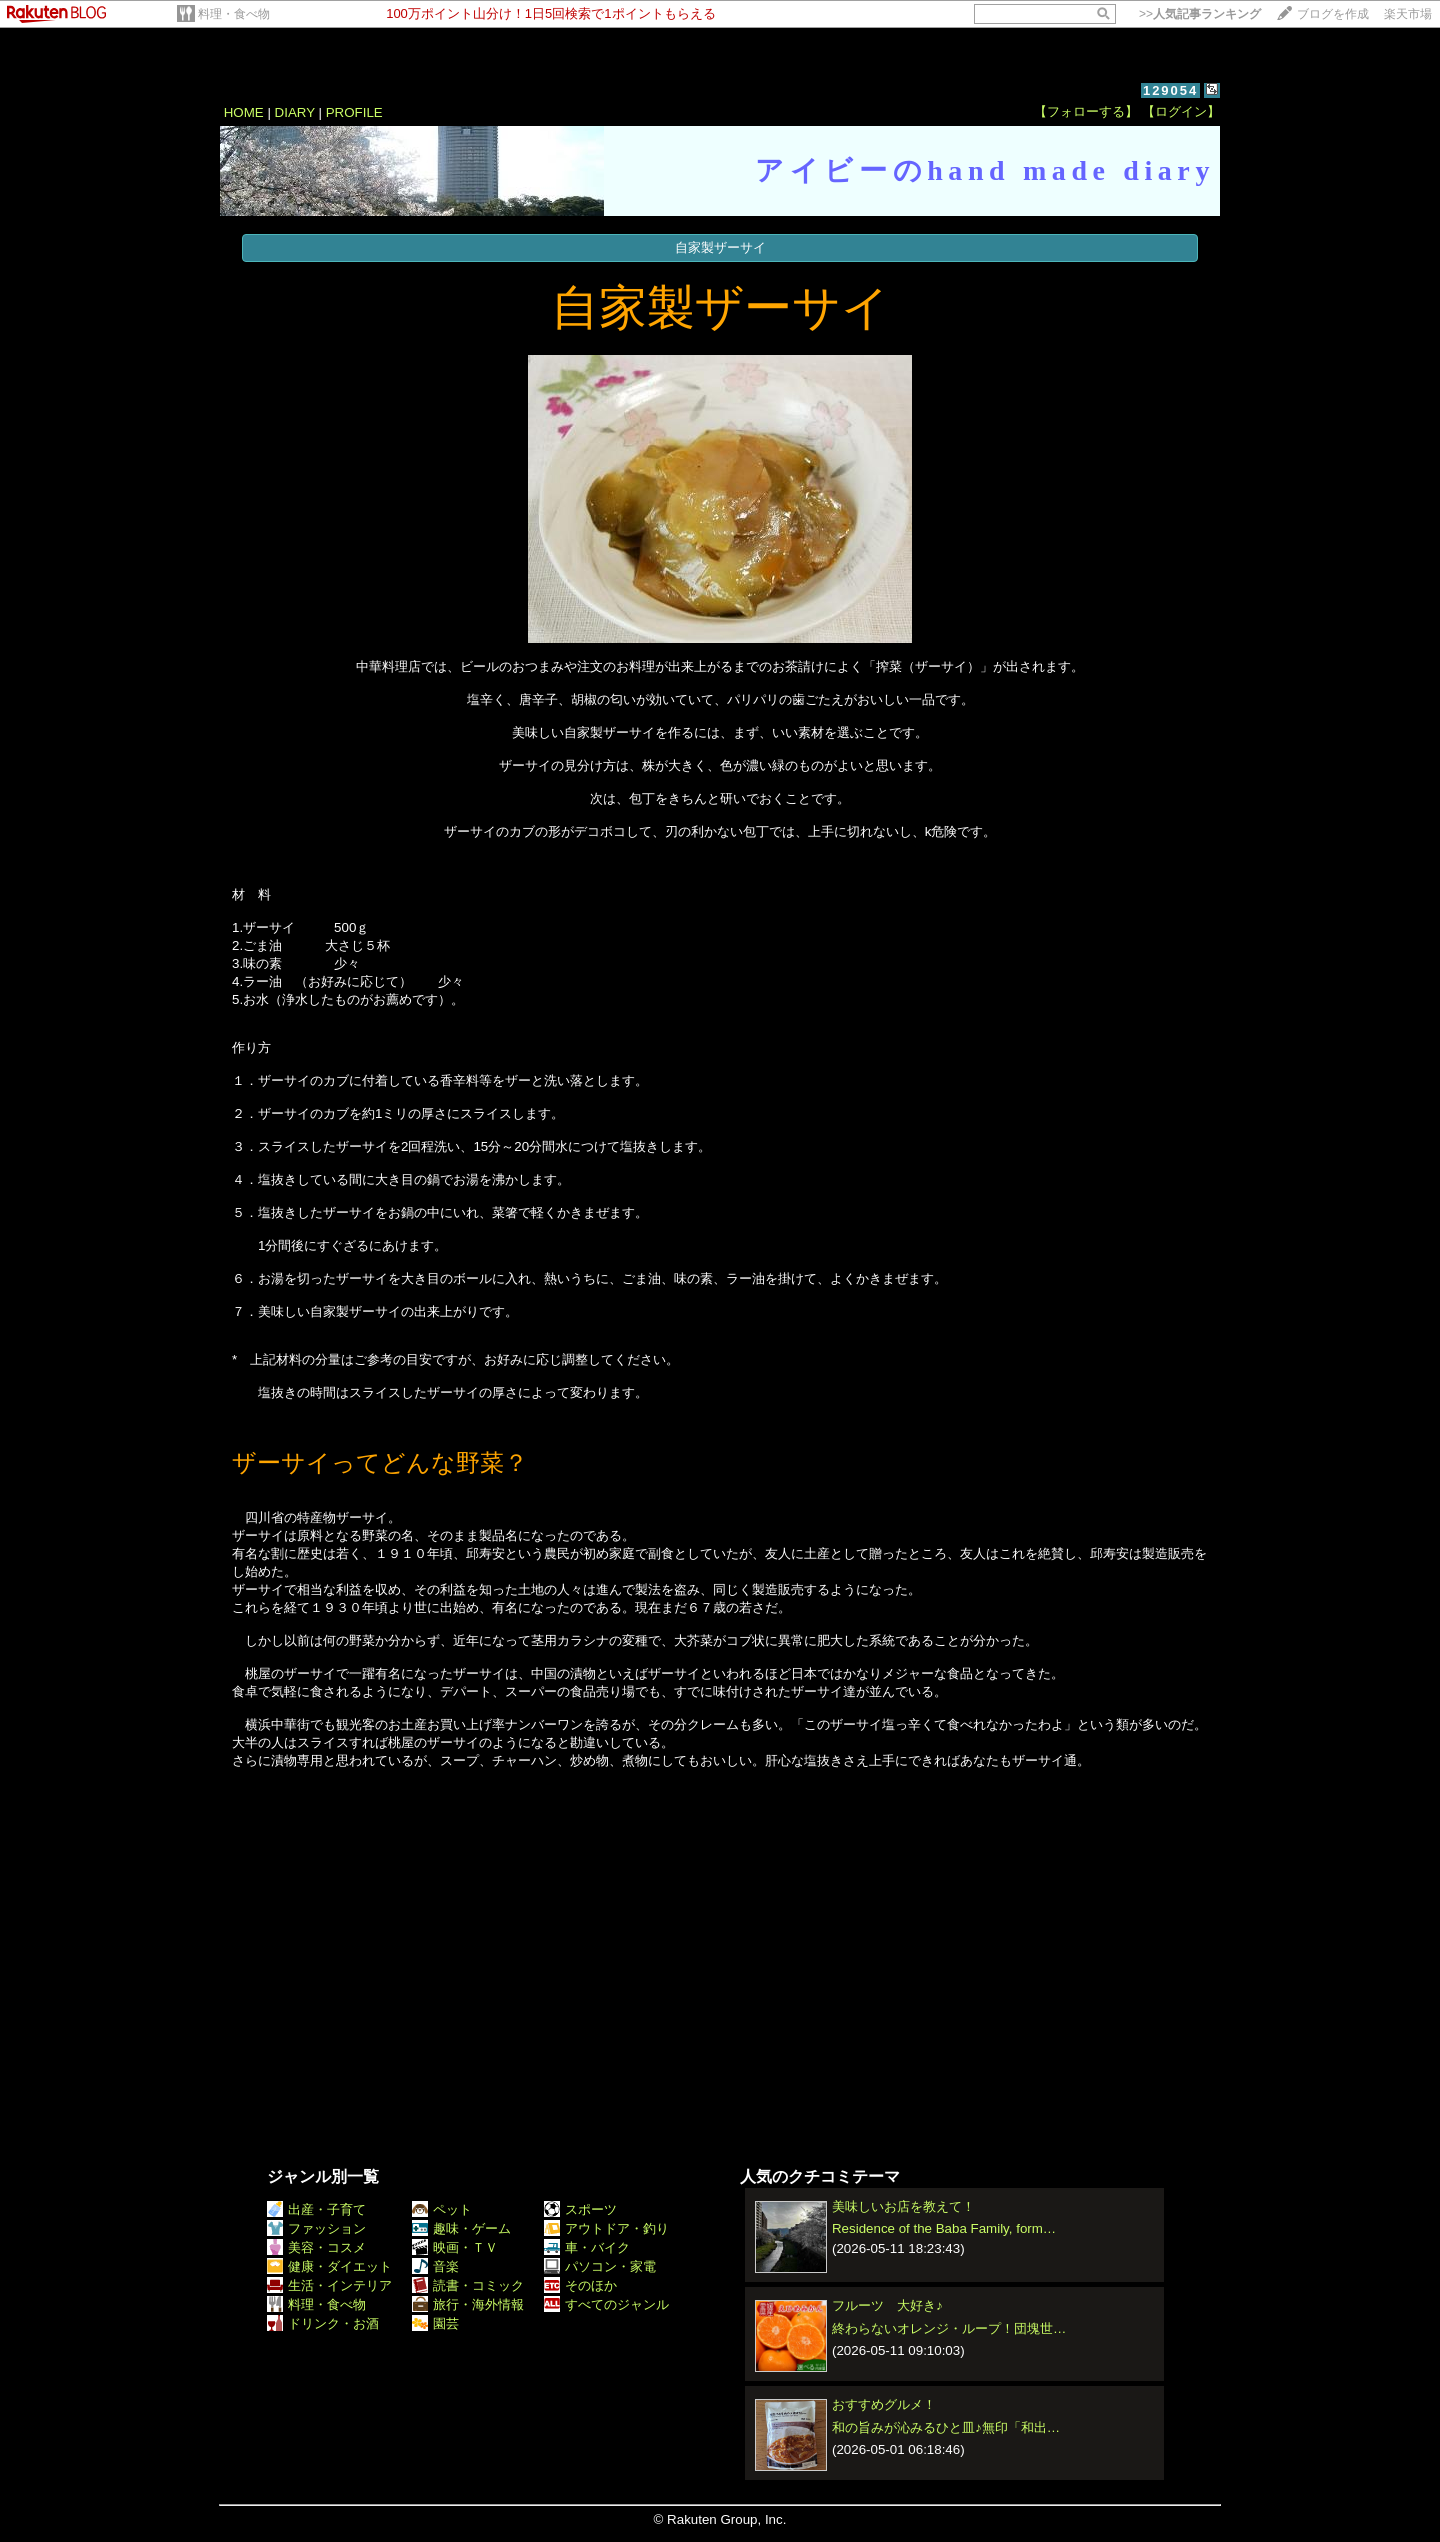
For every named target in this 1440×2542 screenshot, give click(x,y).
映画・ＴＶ (455, 2247)
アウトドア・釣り (606, 2228)
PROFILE (354, 112)
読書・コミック (468, 2285)
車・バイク (587, 2247)
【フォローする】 (1086, 111)
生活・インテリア (329, 2285)
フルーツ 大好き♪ (887, 2305)
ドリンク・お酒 (323, 2323)
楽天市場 (1408, 14)
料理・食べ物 (234, 14)
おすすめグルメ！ (884, 2404)
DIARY (295, 112)
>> (1200, 14)
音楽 (435, 2266)
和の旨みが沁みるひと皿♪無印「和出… (946, 2427)
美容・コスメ (316, 2247)
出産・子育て (316, 2209)
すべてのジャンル (606, 2304)
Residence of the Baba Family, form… (944, 2228)
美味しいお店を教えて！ (903, 2206)
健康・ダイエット (329, 2266)
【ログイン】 (1181, 111)
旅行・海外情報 (468, 2304)
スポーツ (580, 2209)
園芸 (435, 2323)
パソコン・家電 (600, 2266)
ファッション (316, 2228)
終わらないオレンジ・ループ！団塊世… (949, 2328)
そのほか (580, 2285)
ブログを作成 (1333, 14)
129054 (1170, 90)
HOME (244, 112)
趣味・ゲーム (461, 2228)
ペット (442, 2209)
